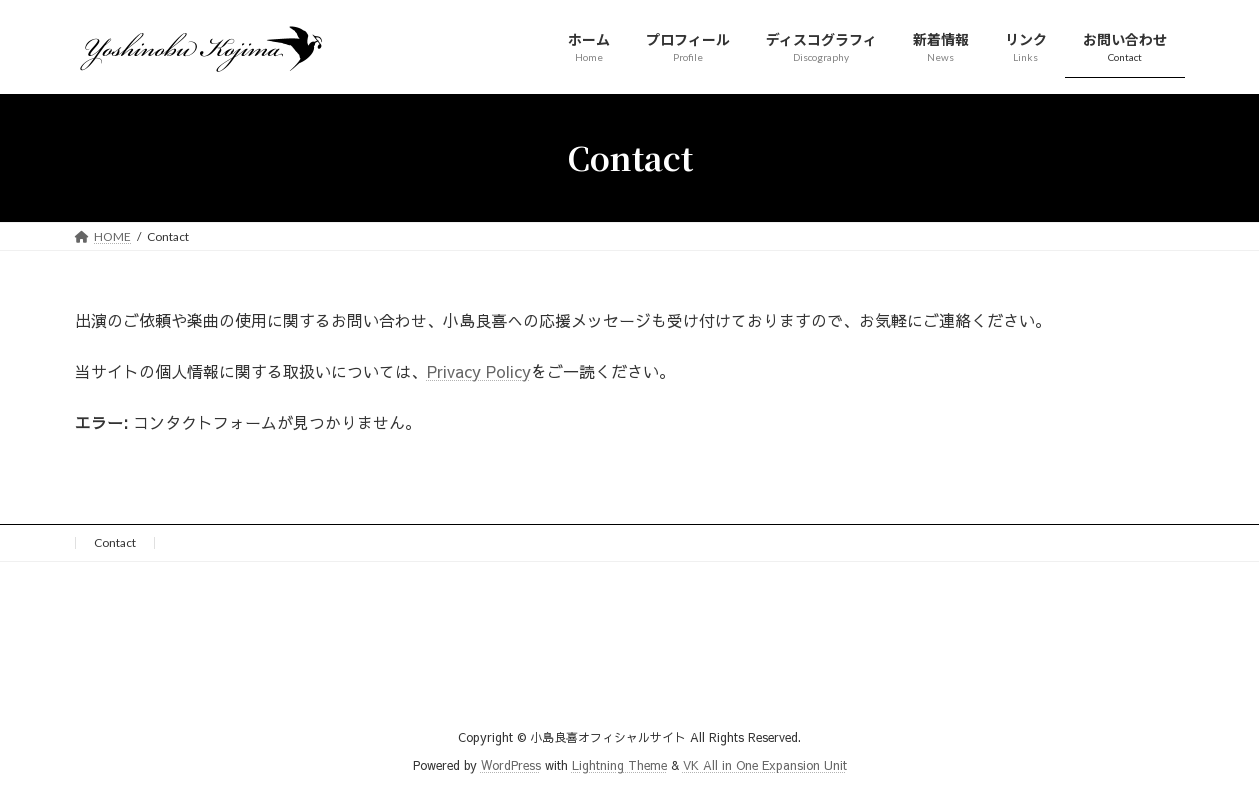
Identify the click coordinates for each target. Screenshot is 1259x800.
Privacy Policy (479, 371)
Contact (115, 542)
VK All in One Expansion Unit (765, 766)
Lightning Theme (619, 766)
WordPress (511, 766)
